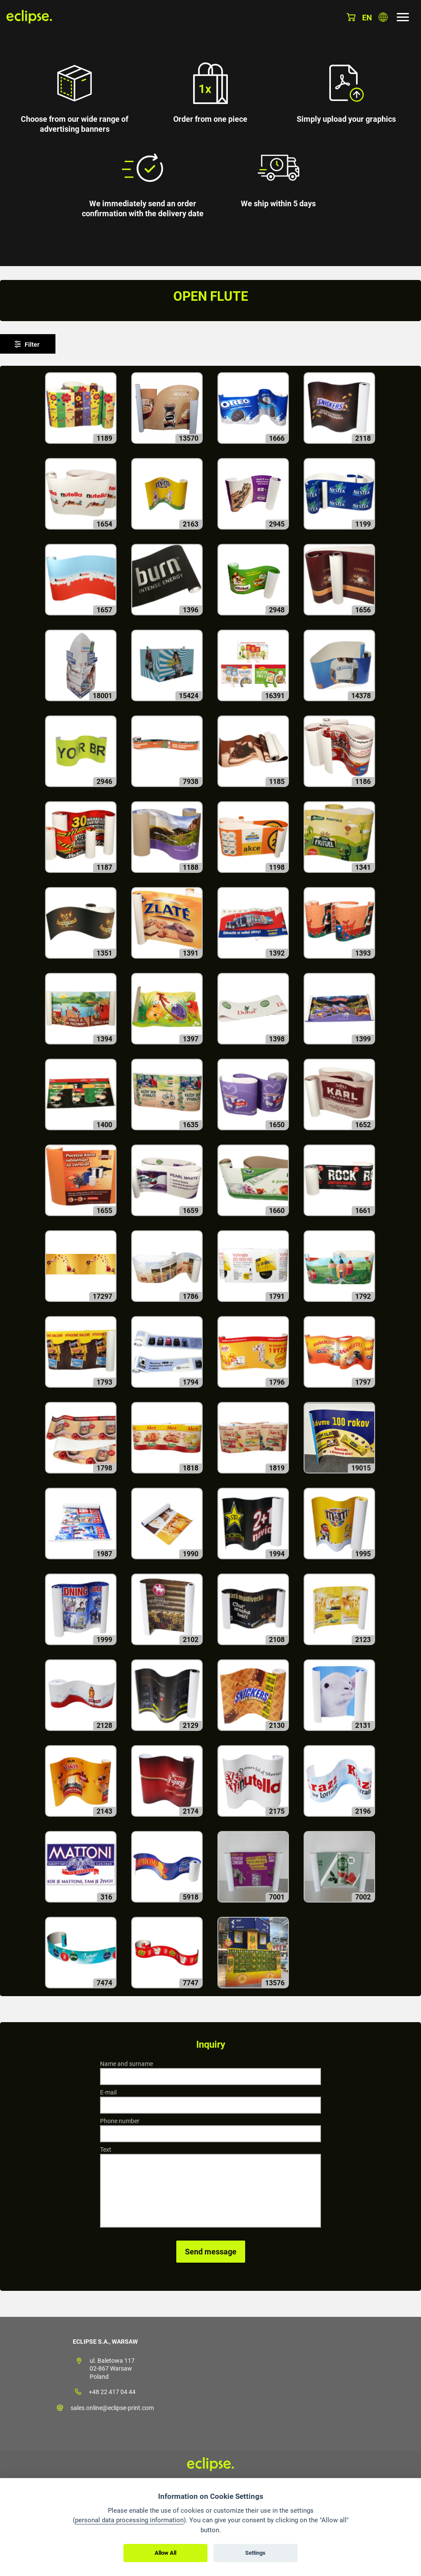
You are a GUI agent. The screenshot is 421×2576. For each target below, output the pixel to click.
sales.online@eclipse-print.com (112, 2407)
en (367, 17)
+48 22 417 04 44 (112, 2391)
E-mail (108, 2092)
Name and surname (126, 2064)
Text (105, 2150)
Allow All (165, 2553)
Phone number (119, 2121)
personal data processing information (129, 2520)
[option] (210, 133)
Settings (255, 2553)
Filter (32, 344)
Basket (351, 17)
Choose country (383, 17)
